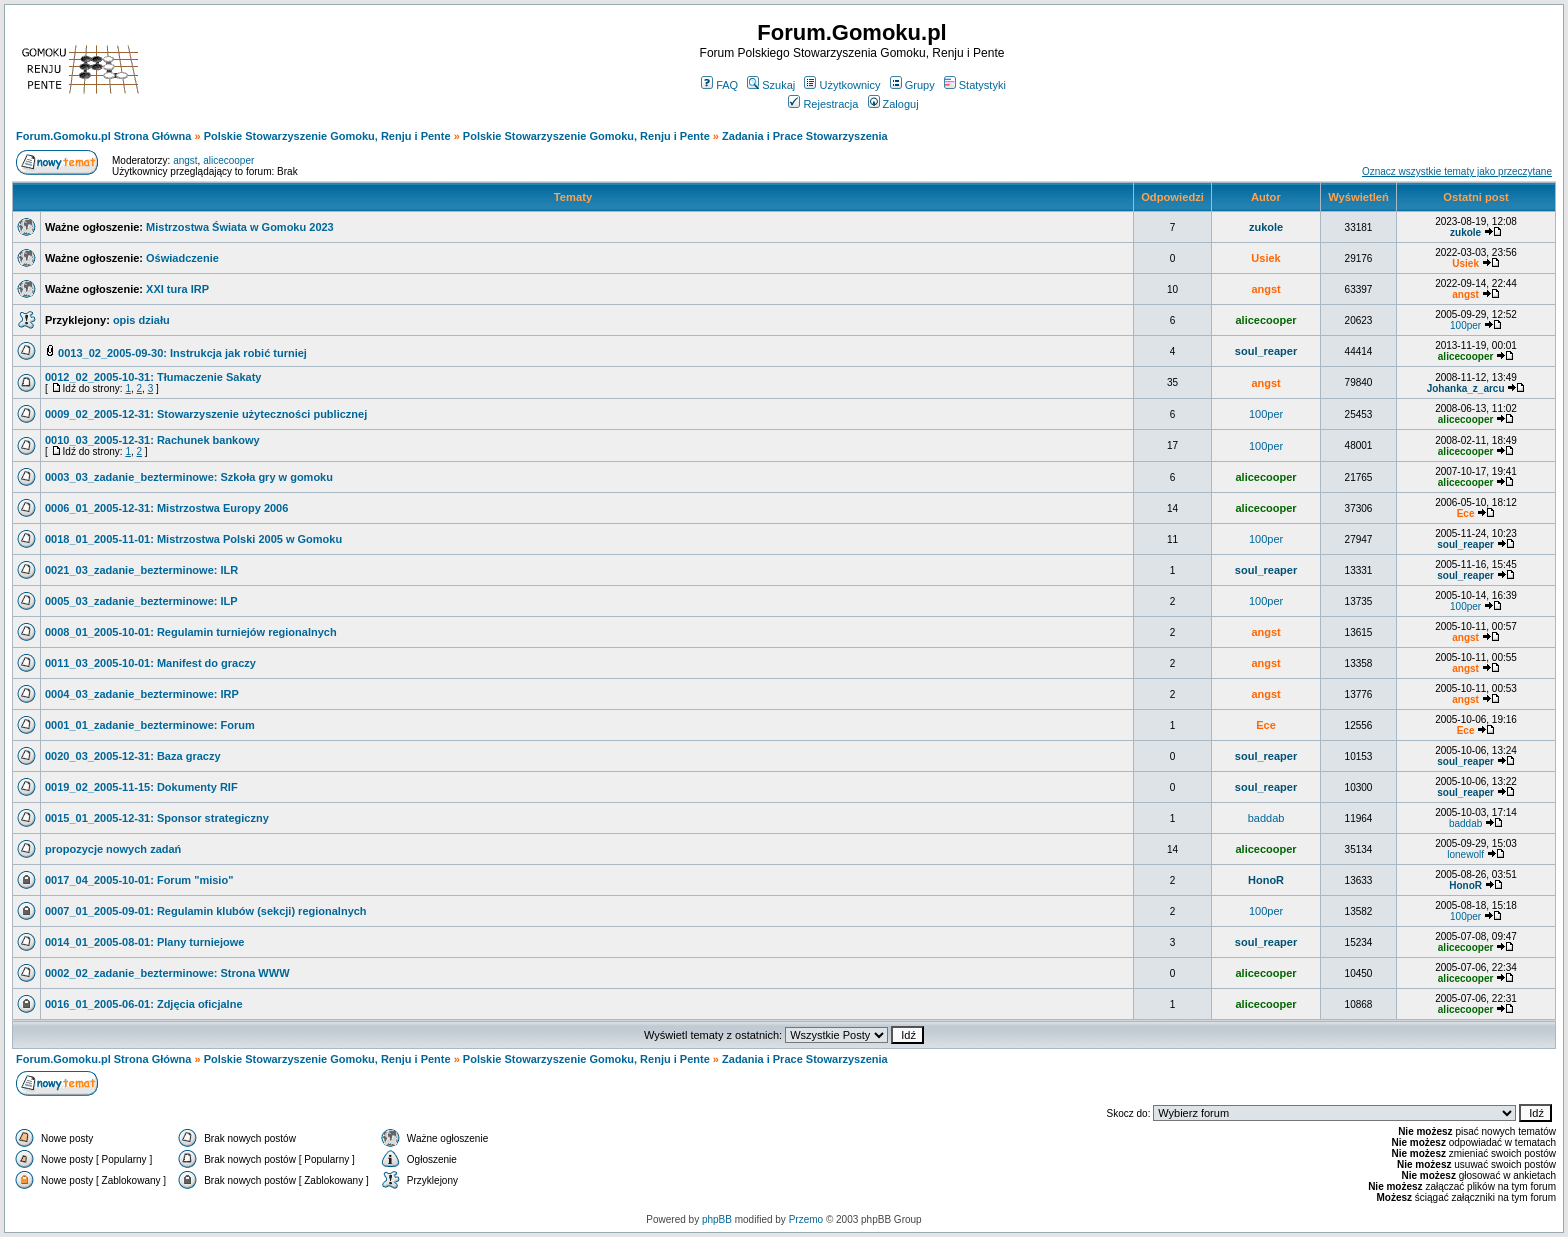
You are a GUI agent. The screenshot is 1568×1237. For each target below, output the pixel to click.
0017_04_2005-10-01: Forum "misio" (139, 880)
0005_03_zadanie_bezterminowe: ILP (141, 601)
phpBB (717, 1219)
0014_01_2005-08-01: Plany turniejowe (144, 942)
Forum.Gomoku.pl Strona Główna (103, 136)
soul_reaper (1266, 351)
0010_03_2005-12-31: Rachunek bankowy (152, 440)
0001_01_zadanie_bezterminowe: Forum (150, 725)
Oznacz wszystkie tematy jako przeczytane (1457, 171)
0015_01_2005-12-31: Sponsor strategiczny (157, 818)
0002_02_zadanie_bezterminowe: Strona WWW (167, 973)
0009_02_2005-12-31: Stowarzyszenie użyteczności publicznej (206, 414)
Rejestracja (823, 104)
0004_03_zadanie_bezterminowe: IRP (142, 694)
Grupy (912, 85)
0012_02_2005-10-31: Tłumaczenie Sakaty (153, 377)
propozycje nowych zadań (113, 849)
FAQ (719, 85)
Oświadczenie (182, 258)
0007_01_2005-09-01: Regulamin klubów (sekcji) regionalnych (206, 911)
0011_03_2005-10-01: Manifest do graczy (150, 663)
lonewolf (1465, 854)
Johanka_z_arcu (1466, 388)
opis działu (141, 320)
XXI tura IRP (177, 289)
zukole (1266, 227)
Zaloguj (893, 104)
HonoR (1266, 880)
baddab (1266, 818)
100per (1465, 325)
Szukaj (771, 85)
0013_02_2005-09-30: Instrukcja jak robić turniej (182, 353)
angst (185, 160)
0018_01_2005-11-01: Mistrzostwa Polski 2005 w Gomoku (193, 539)
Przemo (806, 1219)
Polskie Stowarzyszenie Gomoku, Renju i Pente (327, 136)
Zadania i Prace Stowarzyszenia (805, 136)
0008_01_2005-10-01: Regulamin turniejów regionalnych (191, 632)
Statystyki (975, 85)
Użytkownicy (842, 85)
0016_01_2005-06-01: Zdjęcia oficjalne (144, 1004)
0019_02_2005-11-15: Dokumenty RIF (141, 787)
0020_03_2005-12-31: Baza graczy (133, 756)
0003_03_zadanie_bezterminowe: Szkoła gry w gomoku (189, 477)
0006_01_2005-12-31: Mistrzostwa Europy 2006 (166, 508)
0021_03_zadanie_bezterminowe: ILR (141, 570)
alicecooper (228, 160)
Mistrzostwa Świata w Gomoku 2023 (240, 227)
